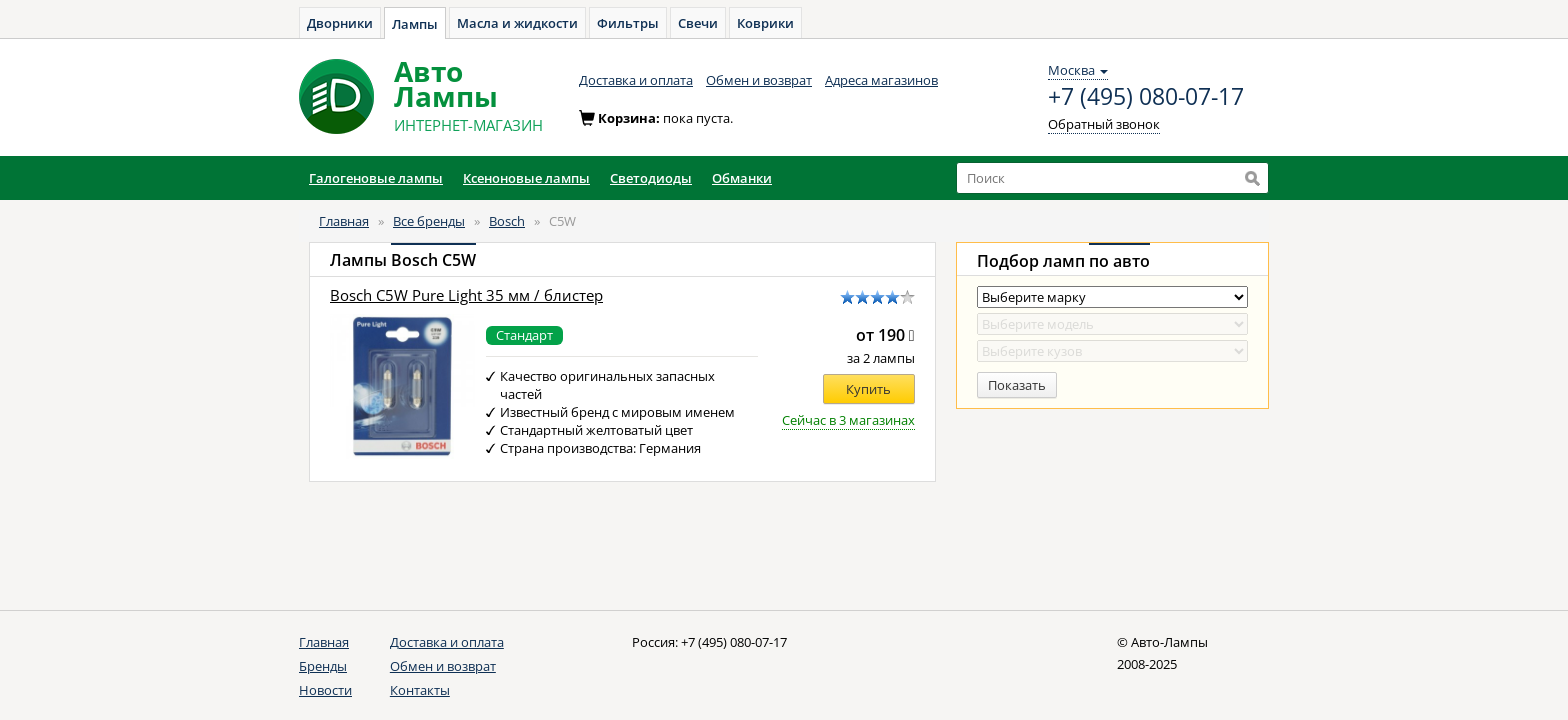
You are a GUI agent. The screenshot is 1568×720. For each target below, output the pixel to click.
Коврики (765, 23)
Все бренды (429, 221)
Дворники (340, 23)
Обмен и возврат (759, 80)
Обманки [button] (742, 178)
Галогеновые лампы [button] (376, 178)
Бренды (323, 666)
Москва (1078, 70)
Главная (344, 221)
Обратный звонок (1104, 124)
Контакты (420, 690)
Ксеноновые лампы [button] (526, 178)
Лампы (415, 24)
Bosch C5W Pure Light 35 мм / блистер (466, 295)
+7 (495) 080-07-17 (1146, 97)
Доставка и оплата (636, 80)
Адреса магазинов (881, 80)
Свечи (698, 23)
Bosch (507, 221)
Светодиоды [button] (651, 178)
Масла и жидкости (517, 23)
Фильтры (628, 23)
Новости (325, 690)
